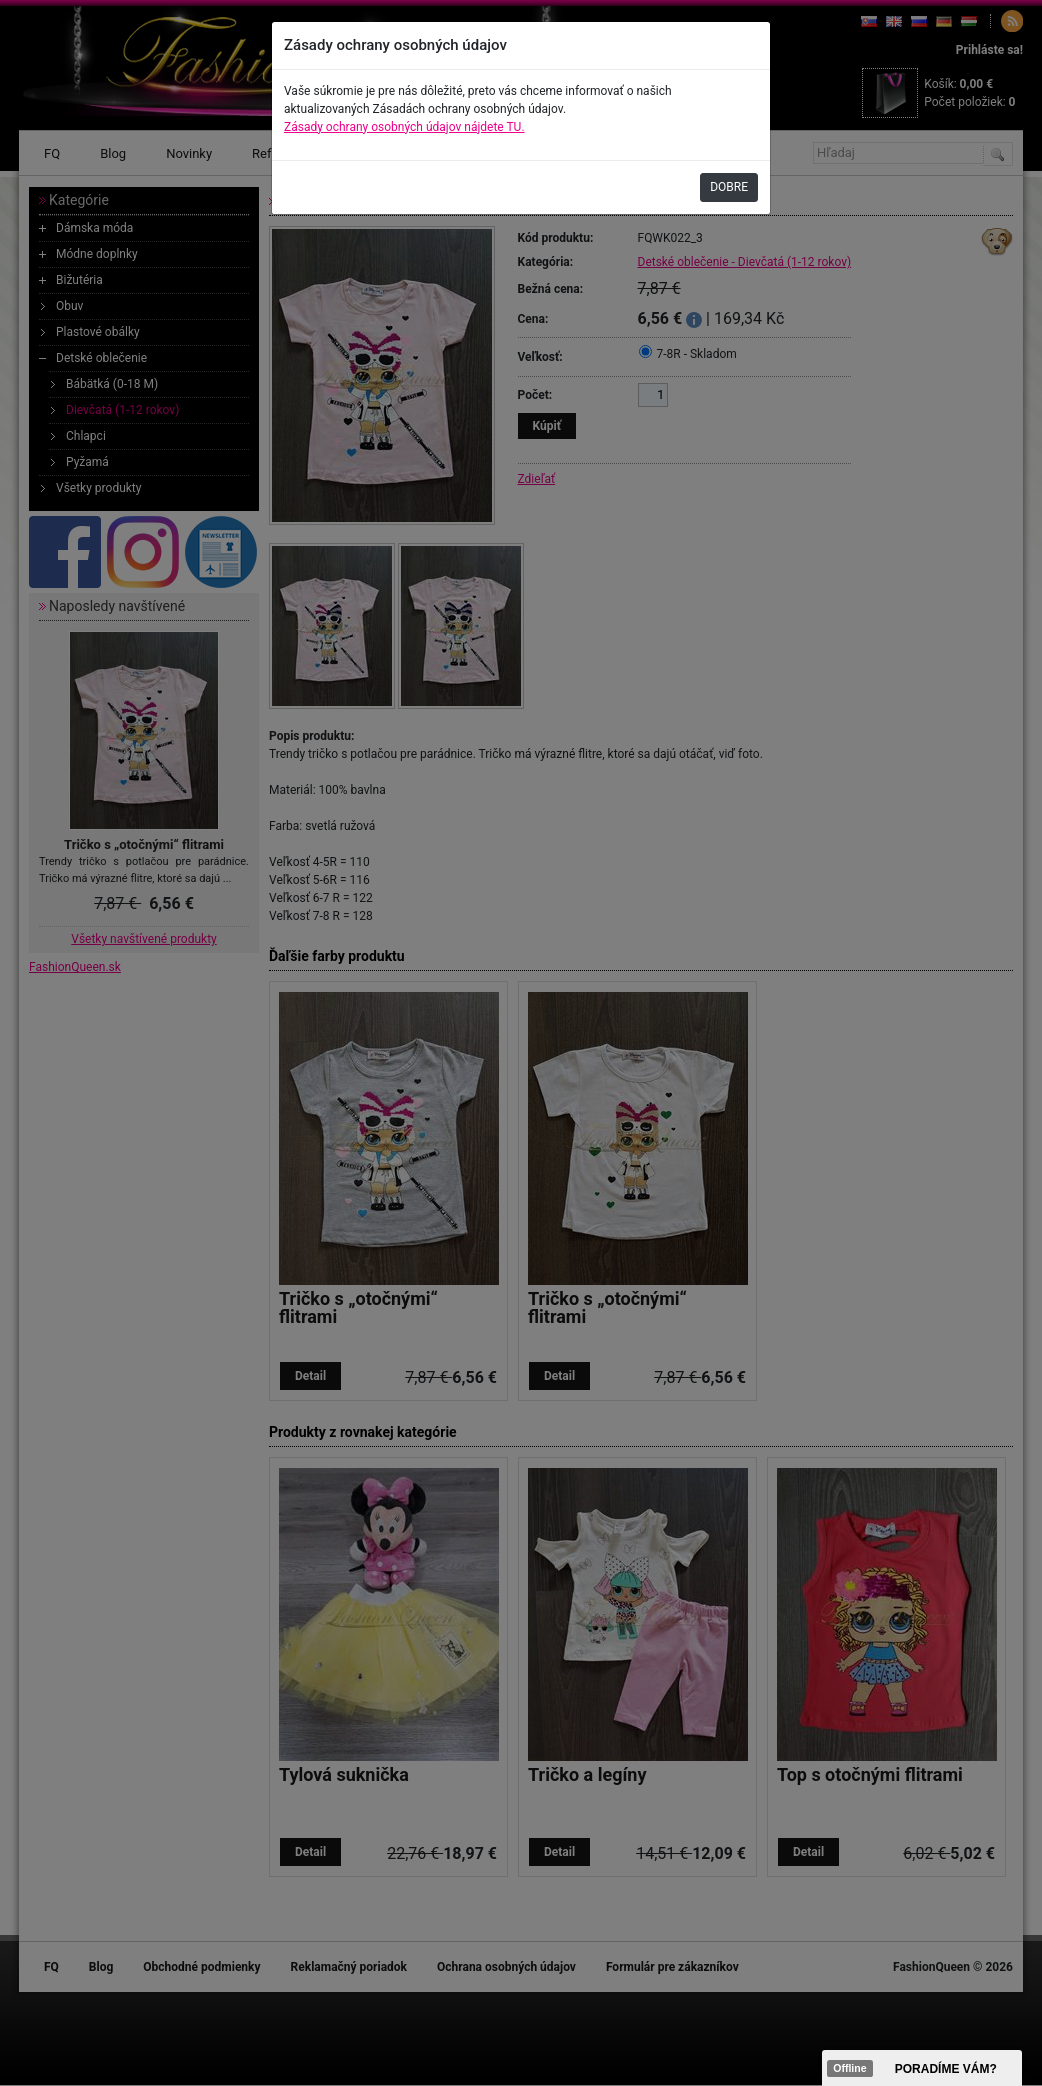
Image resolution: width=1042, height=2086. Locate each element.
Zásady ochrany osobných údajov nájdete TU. (404, 127)
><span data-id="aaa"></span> (922, 2068)
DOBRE (729, 187)
